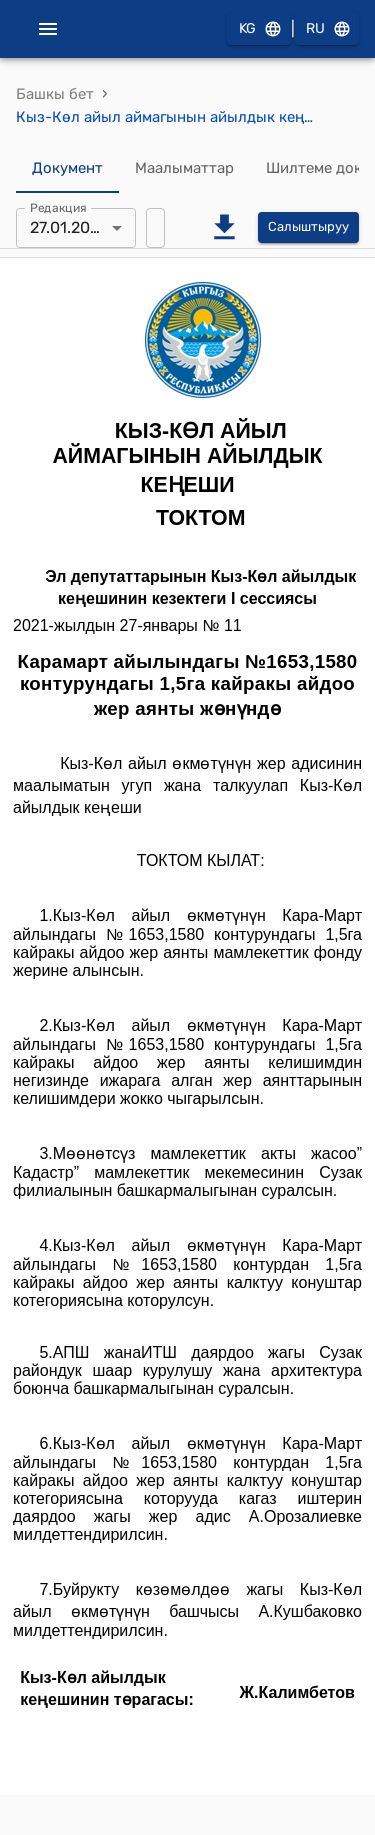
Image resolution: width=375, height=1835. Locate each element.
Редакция (58, 207)
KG (259, 29)
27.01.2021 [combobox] (68, 227)
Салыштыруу (308, 227)
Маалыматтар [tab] (184, 169)
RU (327, 29)
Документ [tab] (67, 169)
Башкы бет (55, 94)
